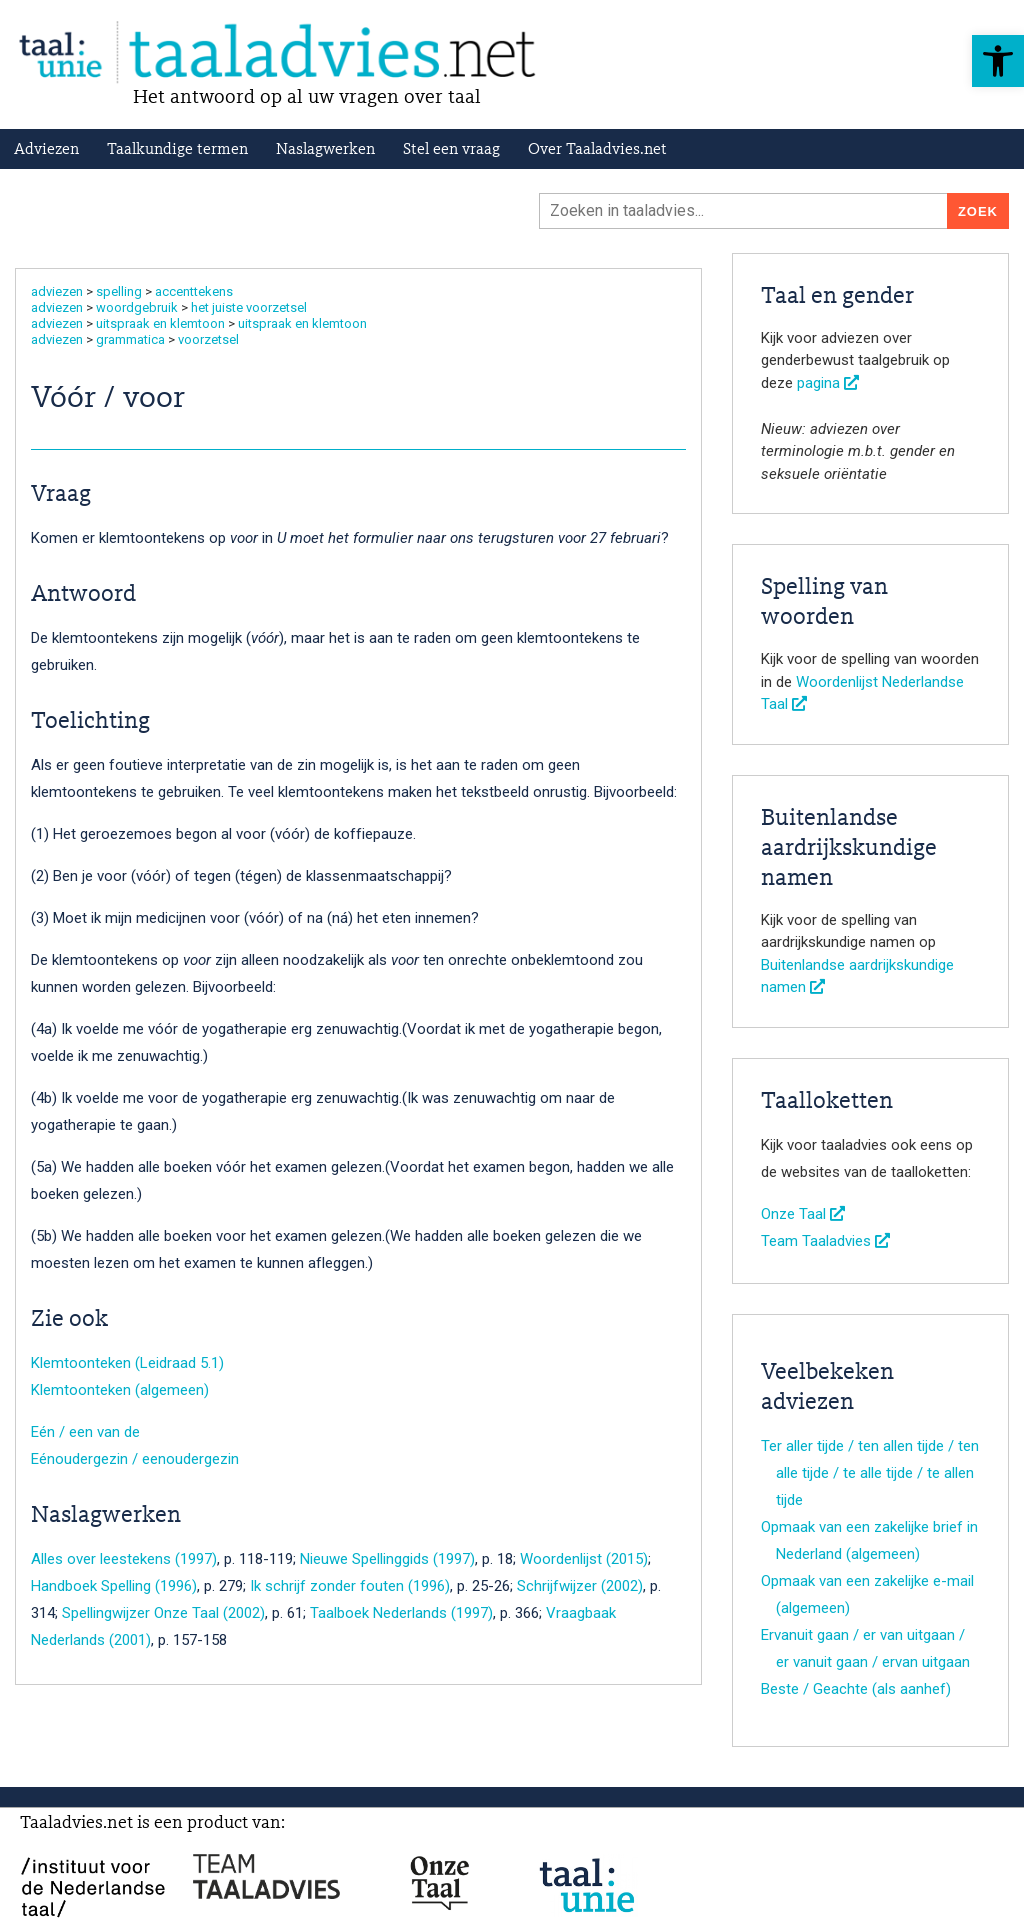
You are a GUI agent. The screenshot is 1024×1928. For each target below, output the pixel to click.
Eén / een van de (85, 1432)
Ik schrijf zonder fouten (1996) (350, 1586)
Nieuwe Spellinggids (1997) (387, 1559)
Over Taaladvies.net (597, 150)
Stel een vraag (451, 150)
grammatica (130, 339)
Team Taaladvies (825, 1241)
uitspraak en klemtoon (160, 323)
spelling (119, 291)
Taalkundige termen (177, 150)
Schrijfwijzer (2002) (580, 1586)
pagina (828, 383)
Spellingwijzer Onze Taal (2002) (163, 1613)
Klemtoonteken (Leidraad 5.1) (127, 1363)
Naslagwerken (325, 150)
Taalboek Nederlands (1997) (401, 1613)
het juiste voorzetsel (249, 307)
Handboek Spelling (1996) (114, 1586)
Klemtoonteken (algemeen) (120, 1390)
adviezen (57, 291)
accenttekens (194, 291)
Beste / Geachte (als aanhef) (856, 1689)
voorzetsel (208, 339)
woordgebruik (137, 307)
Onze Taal (803, 1214)
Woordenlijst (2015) (584, 1559)
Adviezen (46, 150)
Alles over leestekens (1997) (124, 1559)
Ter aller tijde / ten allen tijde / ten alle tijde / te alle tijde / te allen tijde (870, 1473)
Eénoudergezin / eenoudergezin (135, 1459)
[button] (998, 61)
